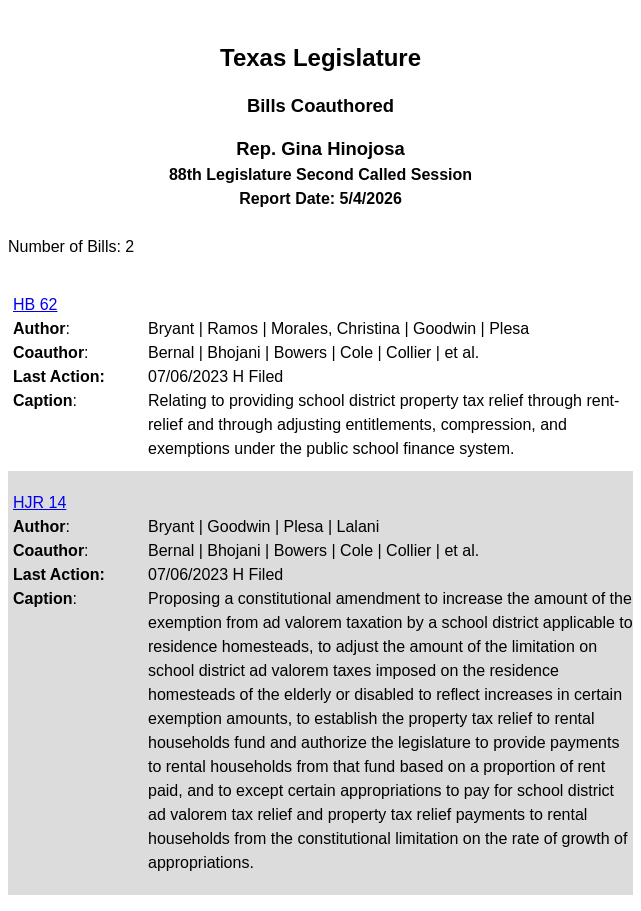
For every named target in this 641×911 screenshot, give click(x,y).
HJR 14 (39, 502)
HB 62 (35, 304)
